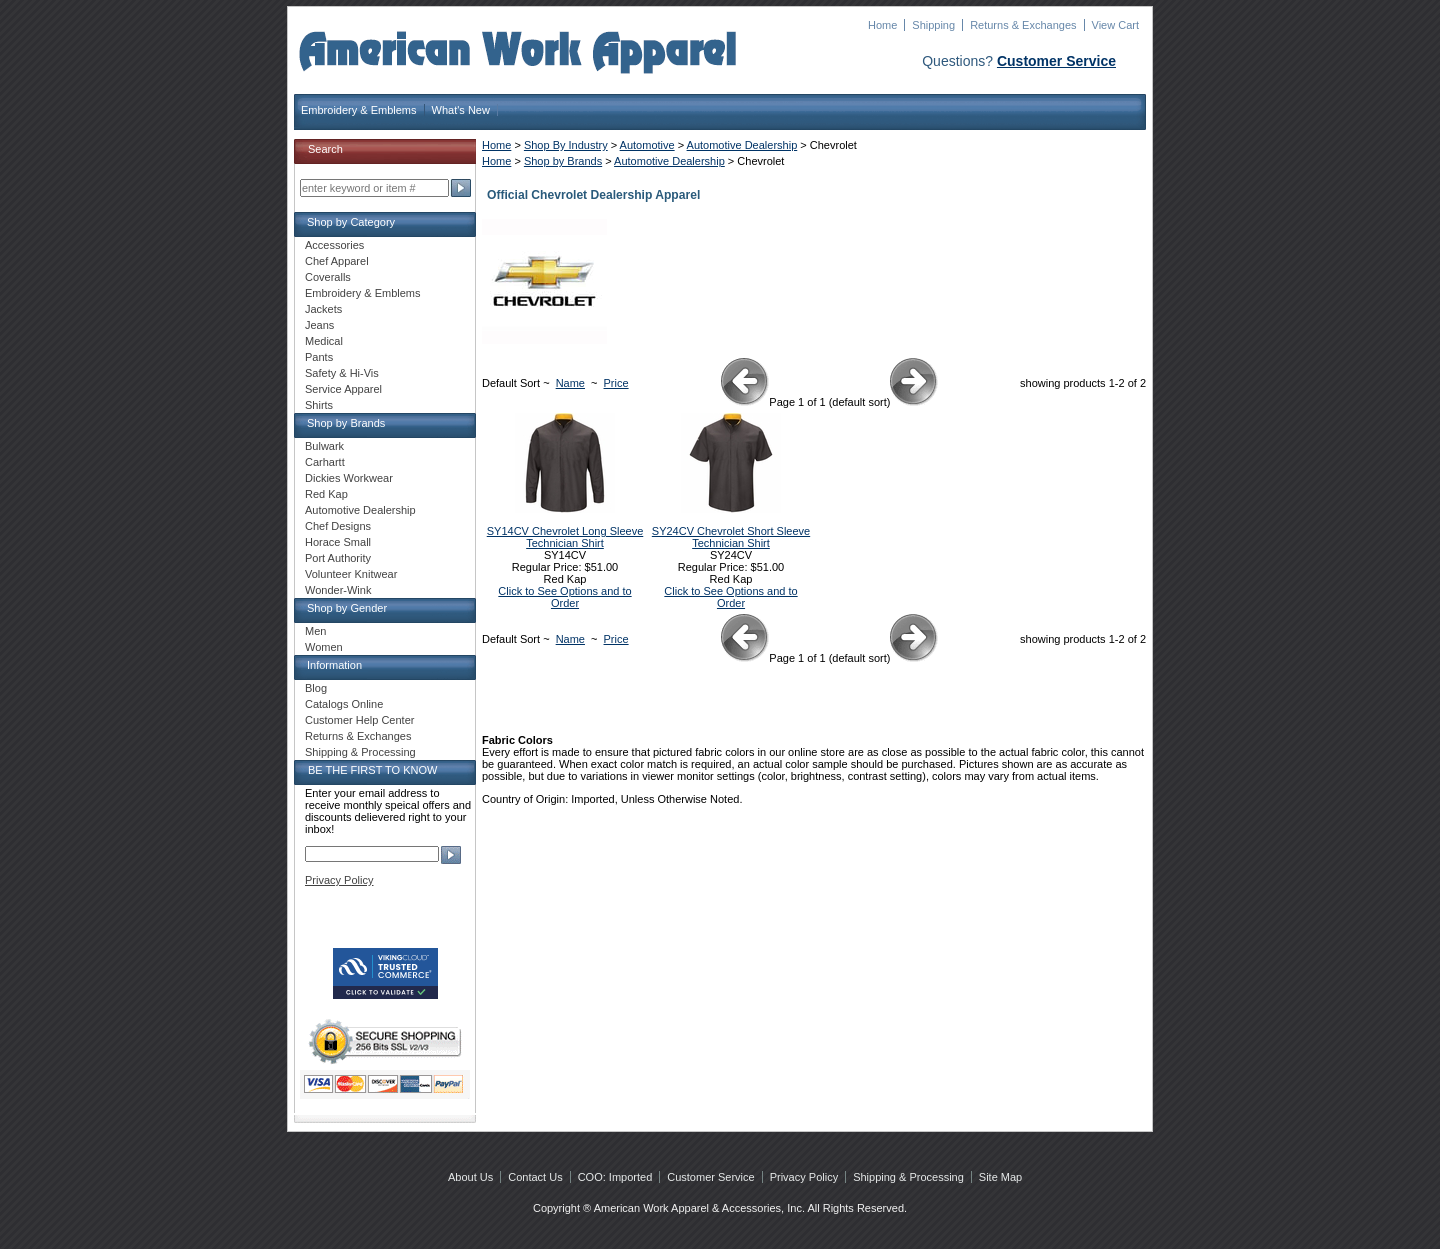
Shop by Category (351, 222)
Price (616, 383)
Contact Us (535, 1177)
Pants (319, 357)
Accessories (334, 245)
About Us (470, 1177)
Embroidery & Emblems (359, 110)
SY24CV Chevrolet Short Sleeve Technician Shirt (731, 537)
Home (882, 25)
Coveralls (328, 277)
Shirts (319, 405)
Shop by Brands (563, 161)
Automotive (647, 145)
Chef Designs (338, 526)
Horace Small (338, 542)
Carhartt (325, 462)
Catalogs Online (344, 704)
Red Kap (326, 494)
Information (334, 665)
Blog (316, 688)
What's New (461, 110)
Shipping (933, 25)
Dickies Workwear (349, 478)
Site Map (1000, 1177)
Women (324, 647)
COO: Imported (615, 1177)
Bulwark (324, 446)
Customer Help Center (359, 720)
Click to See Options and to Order (564, 597)
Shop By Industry (566, 145)
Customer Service (1056, 61)
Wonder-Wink (338, 590)
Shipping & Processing (360, 752)
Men (315, 631)
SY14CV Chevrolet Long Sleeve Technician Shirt (565, 537)
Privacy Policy (339, 880)
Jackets (323, 309)
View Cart (1115, 25)
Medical (324, 341)
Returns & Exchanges (1023, 25)
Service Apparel (343, 389)
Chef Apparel (337, 261)
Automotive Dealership (742, 145)
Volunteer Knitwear (351, 574)
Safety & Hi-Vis (342, 373)
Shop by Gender (347, 608)
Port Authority (338, 558)
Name (570, 383)
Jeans (319, 325)
